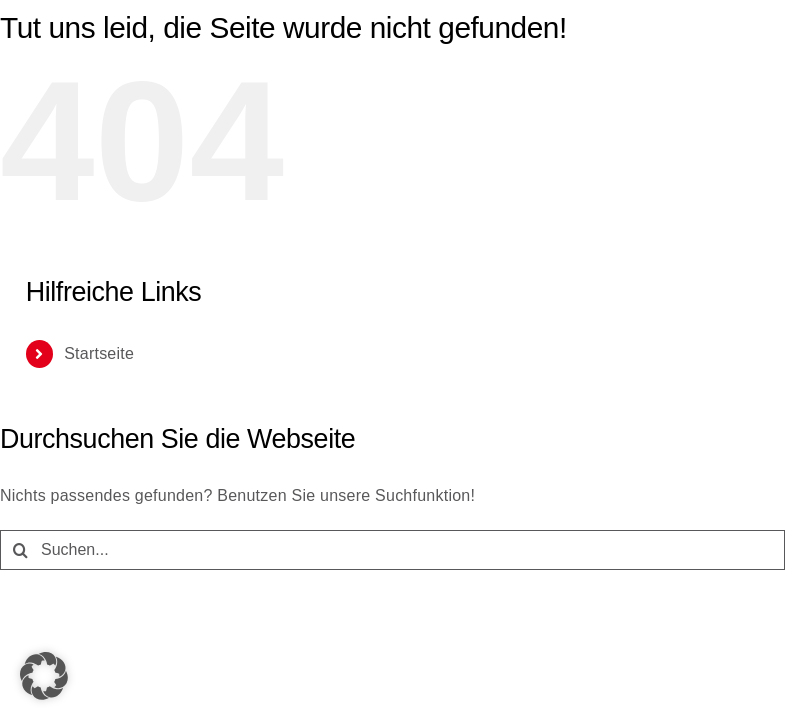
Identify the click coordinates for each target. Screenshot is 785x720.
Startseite (99, 353)
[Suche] (20, 550)
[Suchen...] (392, 550)
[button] (44, 676)
